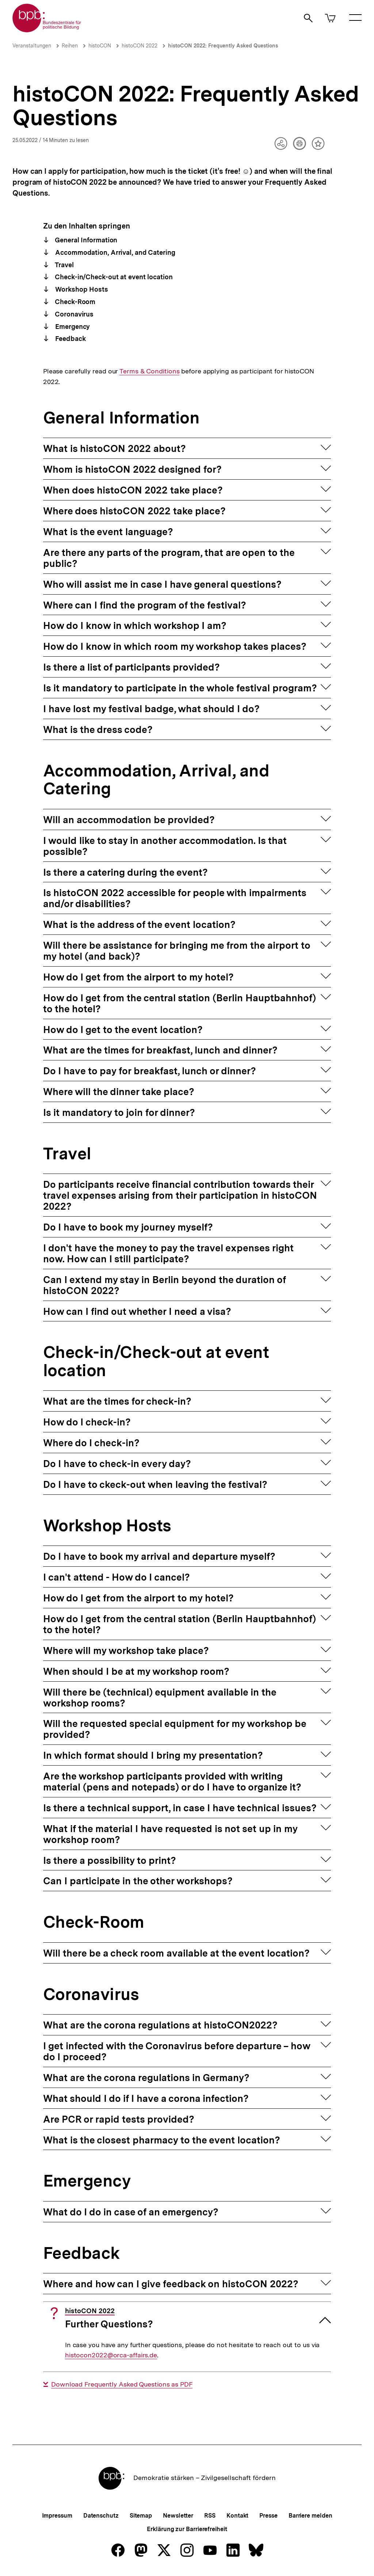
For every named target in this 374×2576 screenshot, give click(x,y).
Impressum (57, 2515)
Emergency (71, 326)
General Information (85, 240)
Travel (63, 265)
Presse (268, 2515)
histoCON (99, 46)
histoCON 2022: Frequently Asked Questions (223, 46)
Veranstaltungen (31, 46)
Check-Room (74, 302)
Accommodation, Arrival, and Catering (114, 252)
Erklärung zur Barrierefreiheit (187, 2529)
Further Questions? (109, 2318)
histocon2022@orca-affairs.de (111, 2355)
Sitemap (141, 2515)
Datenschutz (101, 2515)
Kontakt (237, 2515)
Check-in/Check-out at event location (112, 277)
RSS (209, 2515)
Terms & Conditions (149, 371)
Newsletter (178, 2515)
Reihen (70, 46)
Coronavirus (73, 314)
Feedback (69, 338)
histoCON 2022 (139, 46)
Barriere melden (310, 2515)
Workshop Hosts (80, 289)
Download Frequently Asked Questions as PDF (121, 2384)
